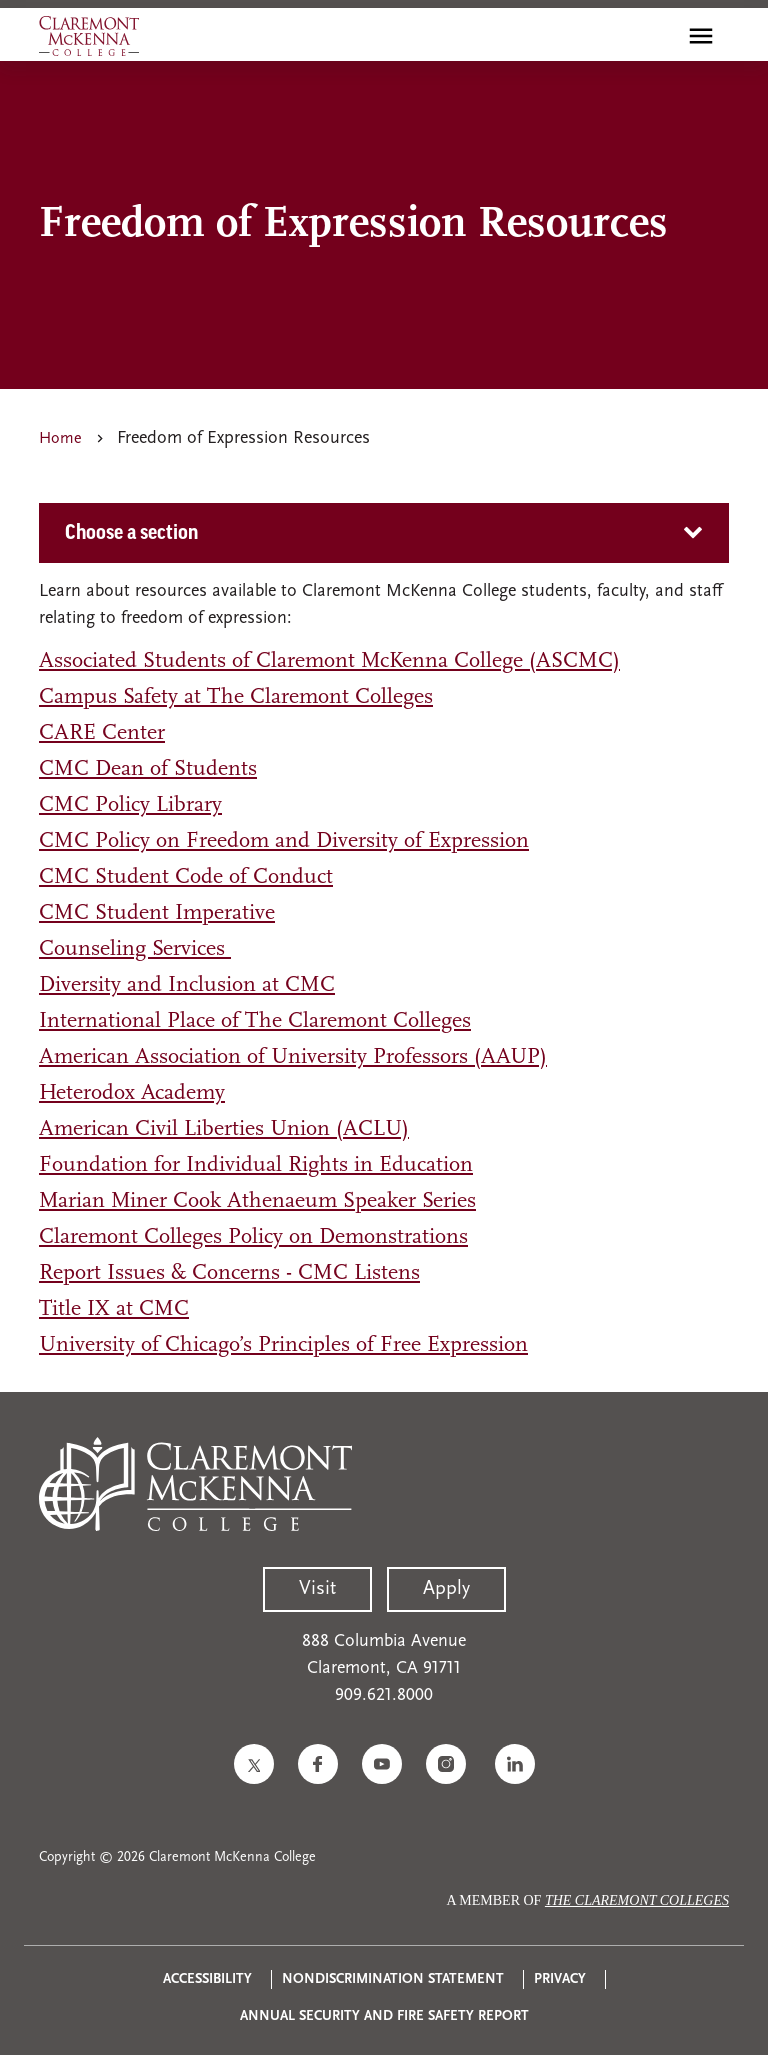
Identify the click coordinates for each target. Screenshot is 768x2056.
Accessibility (207, 1979)
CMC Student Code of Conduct (186, 877)
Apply (446, 1589)
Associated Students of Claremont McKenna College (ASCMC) (329, 661)
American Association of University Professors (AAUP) (293, 1057)
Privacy (560, 1979)
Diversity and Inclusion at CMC (187, 985)
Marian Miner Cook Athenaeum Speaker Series (257, 1201)
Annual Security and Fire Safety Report (384, 2016)
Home (60, 439)
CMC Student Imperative (157, 913)
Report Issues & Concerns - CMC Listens (229, 1273)
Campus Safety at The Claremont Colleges (236, 697)
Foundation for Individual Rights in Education (256, 1165)
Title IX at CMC (114, 1309)
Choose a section (131, 533)
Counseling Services (135, 949)
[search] (658, 36)
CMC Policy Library (130, 805)
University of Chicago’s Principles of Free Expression (283, 1345)
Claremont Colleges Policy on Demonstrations (253, 1237)
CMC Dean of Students (148, 769)
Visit (317, 1589)
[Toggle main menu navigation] (701, 36)
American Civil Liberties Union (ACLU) (224, 1129)
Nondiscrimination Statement (393, 1979)
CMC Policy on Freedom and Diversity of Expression (284, 841)
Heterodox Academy (132, 1093)
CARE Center (102, 733)
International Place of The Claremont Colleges (255, 1021)
